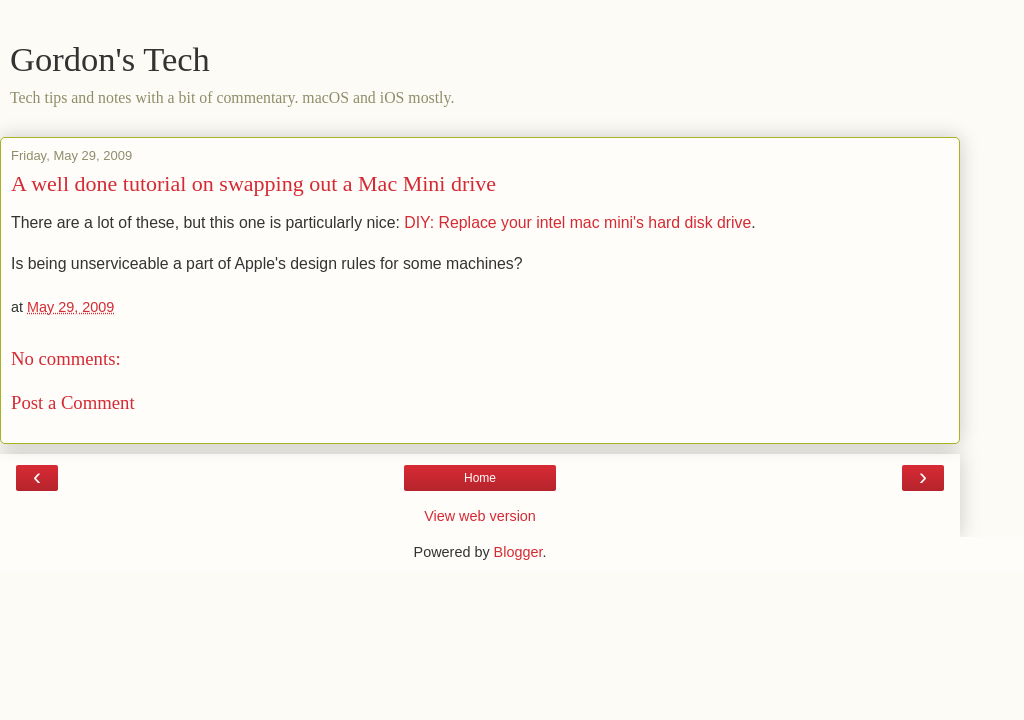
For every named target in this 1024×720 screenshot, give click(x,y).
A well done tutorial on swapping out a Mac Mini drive (253, 183)
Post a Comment (73, 402)
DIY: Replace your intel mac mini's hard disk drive (577, 222)
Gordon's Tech (110, 59)
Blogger (518, 552)
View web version (480, 516)
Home (480, 478)
